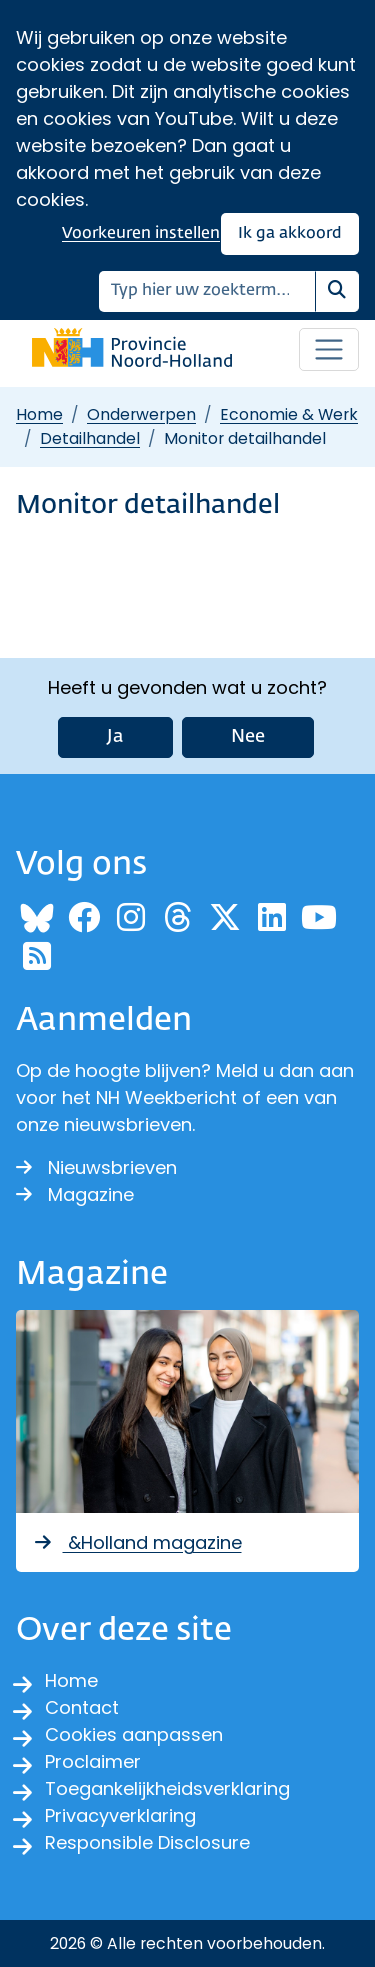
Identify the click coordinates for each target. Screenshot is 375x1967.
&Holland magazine (137, 1542)
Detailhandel (90, 438)
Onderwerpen (141, 414)
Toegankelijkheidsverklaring (167, 1788)
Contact (82, 1707)
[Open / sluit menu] (329, 350)
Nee (248, 737)
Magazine (75, 1194)
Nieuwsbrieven (96, 1167)
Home (39, 414)
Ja (115, 737)
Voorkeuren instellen (141, 233)
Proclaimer (93, 1761)
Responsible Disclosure (147, 1842)
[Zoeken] (207, 291)
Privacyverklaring (120, 1815)
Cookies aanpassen (134, 1734)
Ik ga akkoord (290, 233)
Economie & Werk (289, 414)
